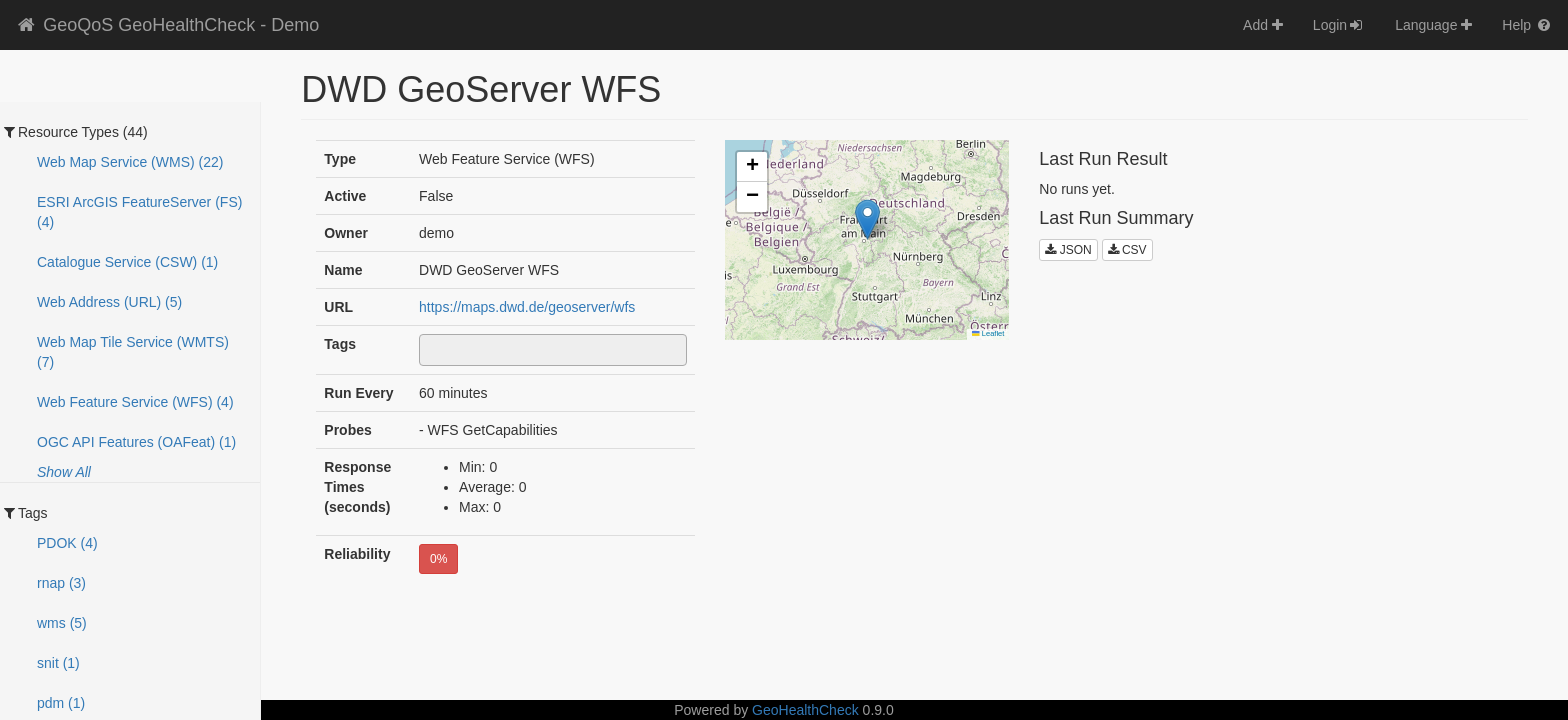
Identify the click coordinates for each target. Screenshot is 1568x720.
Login (1339, 25)
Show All (64, 472)
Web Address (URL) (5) (109, 302)
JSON (1068, 250)
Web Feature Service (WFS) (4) (135, 402)
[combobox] (553, 350)
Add (1263, 25)
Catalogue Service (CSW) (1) (127, 262)
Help (1527, 25)
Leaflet (988, 333)
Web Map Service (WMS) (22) (130, 162)
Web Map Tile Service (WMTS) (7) (133, 352)
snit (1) (58, 663)
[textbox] (430, 350)
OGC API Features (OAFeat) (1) (136, 442)
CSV (1127, 250)
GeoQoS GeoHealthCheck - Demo (167, 25)
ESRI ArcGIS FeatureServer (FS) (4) (139, 212)
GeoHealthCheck (805, 710)
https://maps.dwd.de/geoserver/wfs (527, 307)
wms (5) (62, 623)
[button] (867, 219)
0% (438, 559)
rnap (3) (61, 583)
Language (1433, 25)
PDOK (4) (67, 543)
